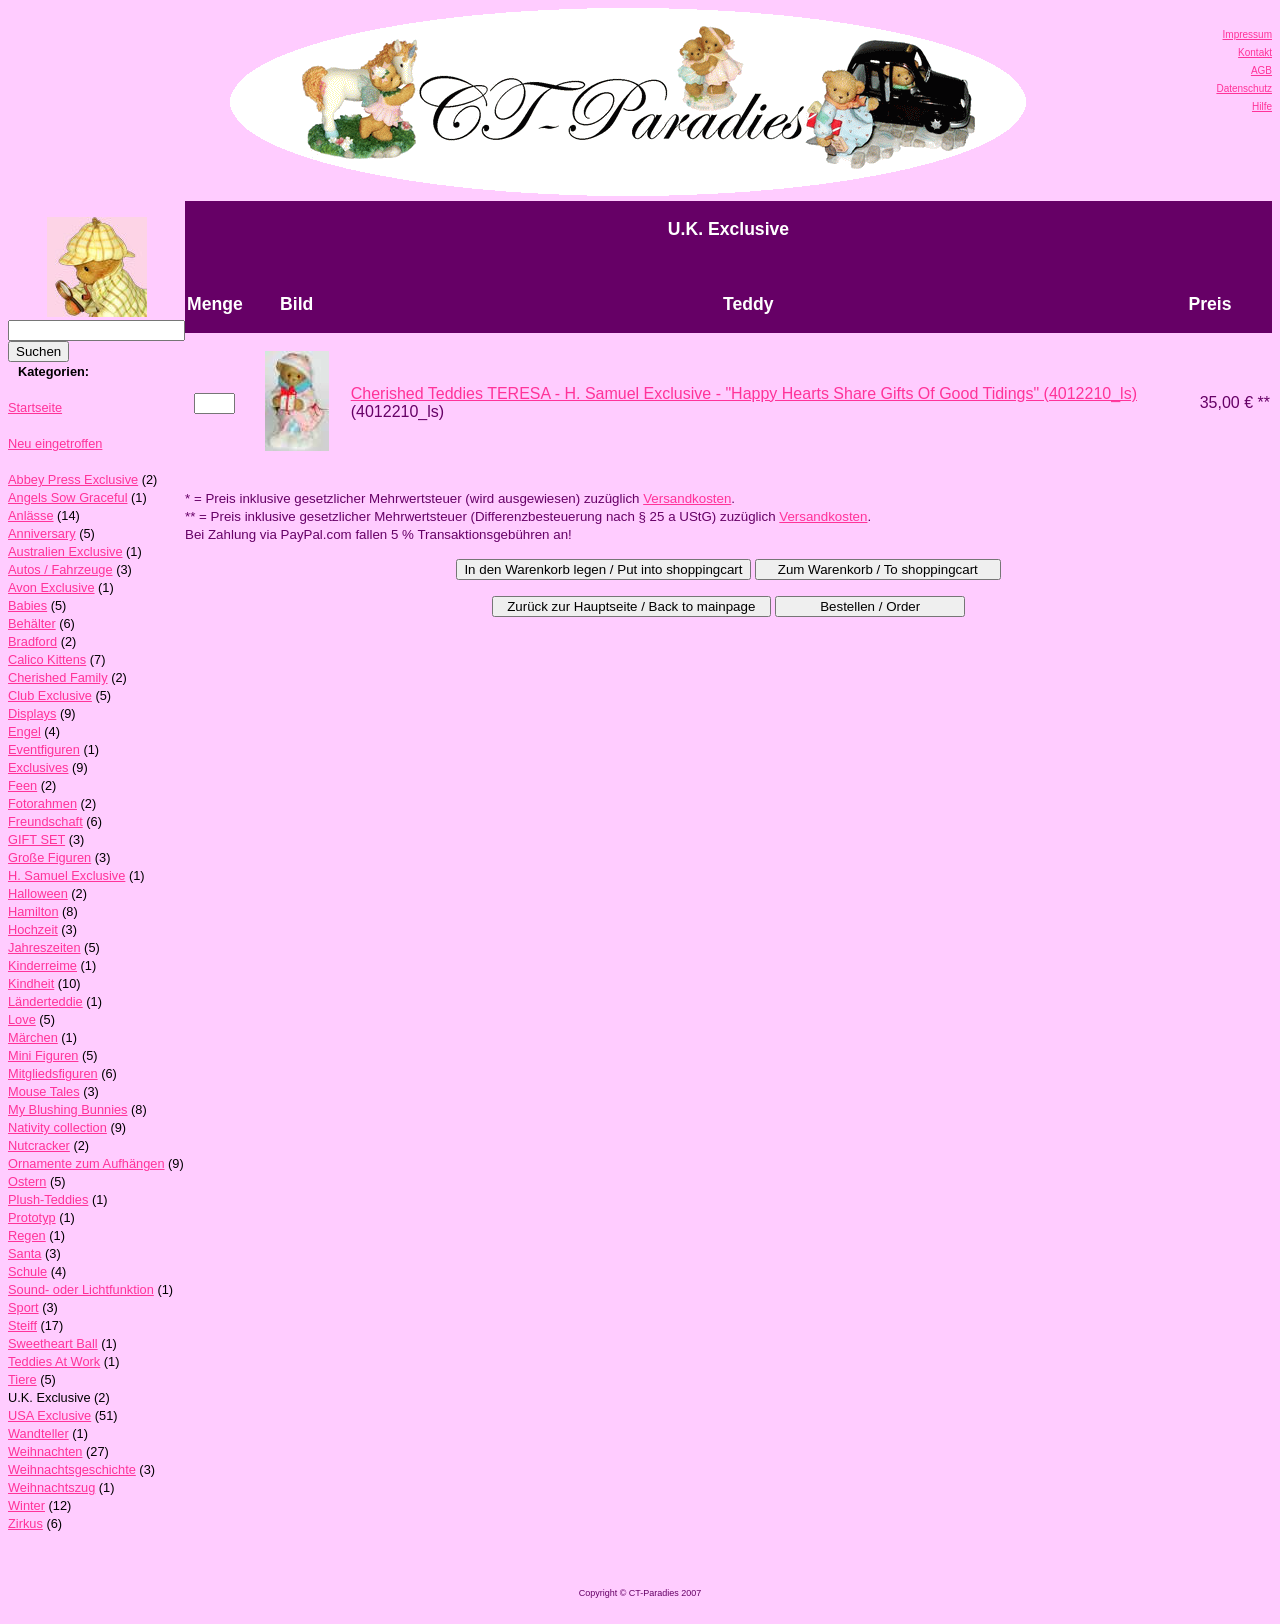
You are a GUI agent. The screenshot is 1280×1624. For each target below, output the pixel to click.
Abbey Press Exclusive (73, 479)
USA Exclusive (49, 1415)
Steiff (22, 1325)
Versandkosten (687, 498)
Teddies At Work (54, 1361)
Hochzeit (33, 929)
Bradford (32, 641)
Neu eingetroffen (55, 443)
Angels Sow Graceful (68, 497)
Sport (23, 1307)
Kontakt (1255, 52)
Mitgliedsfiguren (53, 1073)
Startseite (35, 407)
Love (22, 1019)
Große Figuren (49, 857)
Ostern (27, 1181)
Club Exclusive (50, 695)
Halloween (38, 893)
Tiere (22, 1379)
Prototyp (32, 1217)
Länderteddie (45, 1001)
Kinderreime (42, 965)
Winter (26, 1505)
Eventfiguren (44, 749)
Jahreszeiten (44, 947)
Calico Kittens (47, 659)
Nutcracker (39, 1145)
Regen (27, 1235)
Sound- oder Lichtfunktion (81, 1289)
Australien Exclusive (65, 551)
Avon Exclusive (51, 587)
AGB (1261, 70)
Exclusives (38, 767)
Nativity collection (57, 1127)
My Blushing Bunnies (68, 1109)
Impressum (1247, 34)
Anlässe (31, 515)
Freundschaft (45, 821)
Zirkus (25, 1523)
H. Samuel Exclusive (66, 875)
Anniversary (42, 533)
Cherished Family (58, 677)
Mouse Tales (44, 1091)
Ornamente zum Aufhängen (86, 1163)
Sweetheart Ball (53, 1343)
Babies (27, 605)
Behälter (32, 623)
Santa (24, 1253)
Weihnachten (45, 1451)
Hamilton (33, 911)
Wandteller (38, 1433)
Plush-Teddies (48, 1199)
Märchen (33, 1037)
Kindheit (31, 983)
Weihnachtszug (51, 1487)
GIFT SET (36, 839)
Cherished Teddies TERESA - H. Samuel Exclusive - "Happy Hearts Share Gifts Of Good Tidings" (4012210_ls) (744, 393)
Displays (32, 713)
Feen (22, 785)
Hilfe (1262, 106)
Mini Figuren (43, 1055)
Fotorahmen (42, 803)
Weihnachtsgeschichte (72, 1469)
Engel (24, 731)
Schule (27, 1271)
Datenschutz (1244, 88)
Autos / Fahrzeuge (60, 569)
